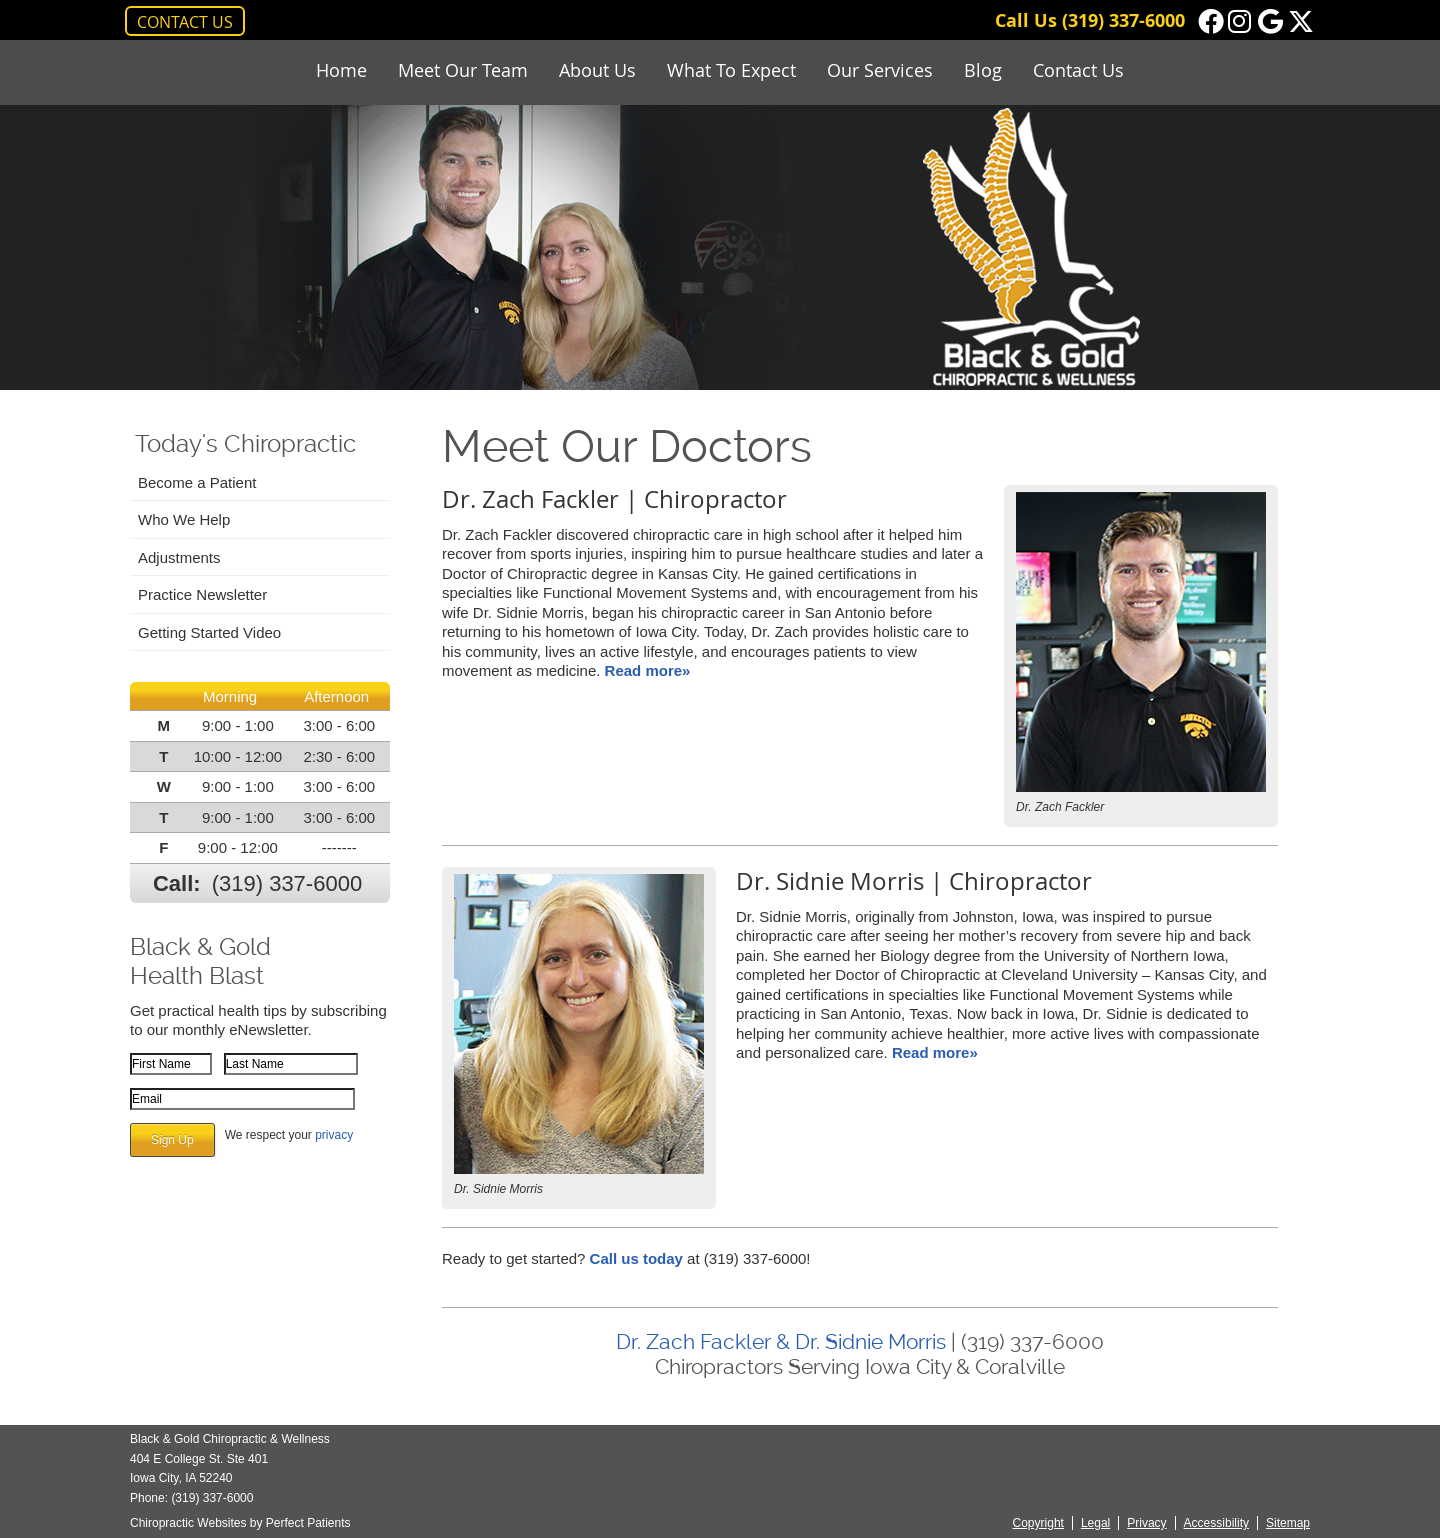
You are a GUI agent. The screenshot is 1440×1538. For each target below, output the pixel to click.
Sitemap (1288, 1523)
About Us (597, 70)
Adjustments (179, 557)
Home (341, 70)
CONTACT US (185, 22)
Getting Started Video (209, 632)
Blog (983, 70)
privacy (334, 1135)
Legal (1095, 1523)
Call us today (636, 1258)
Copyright (1038, 1523)
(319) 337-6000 (1123, 20)
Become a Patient (197, 482)
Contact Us (1078, 70)
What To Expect (731, 70)
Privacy (1146, 1523)
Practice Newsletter (202, 594)
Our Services (880, 70)
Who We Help (184, 519)
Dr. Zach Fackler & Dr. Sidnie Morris (781, 1341)
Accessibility (1216, 1523)
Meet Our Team (463, 70)
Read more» (648, 670)
